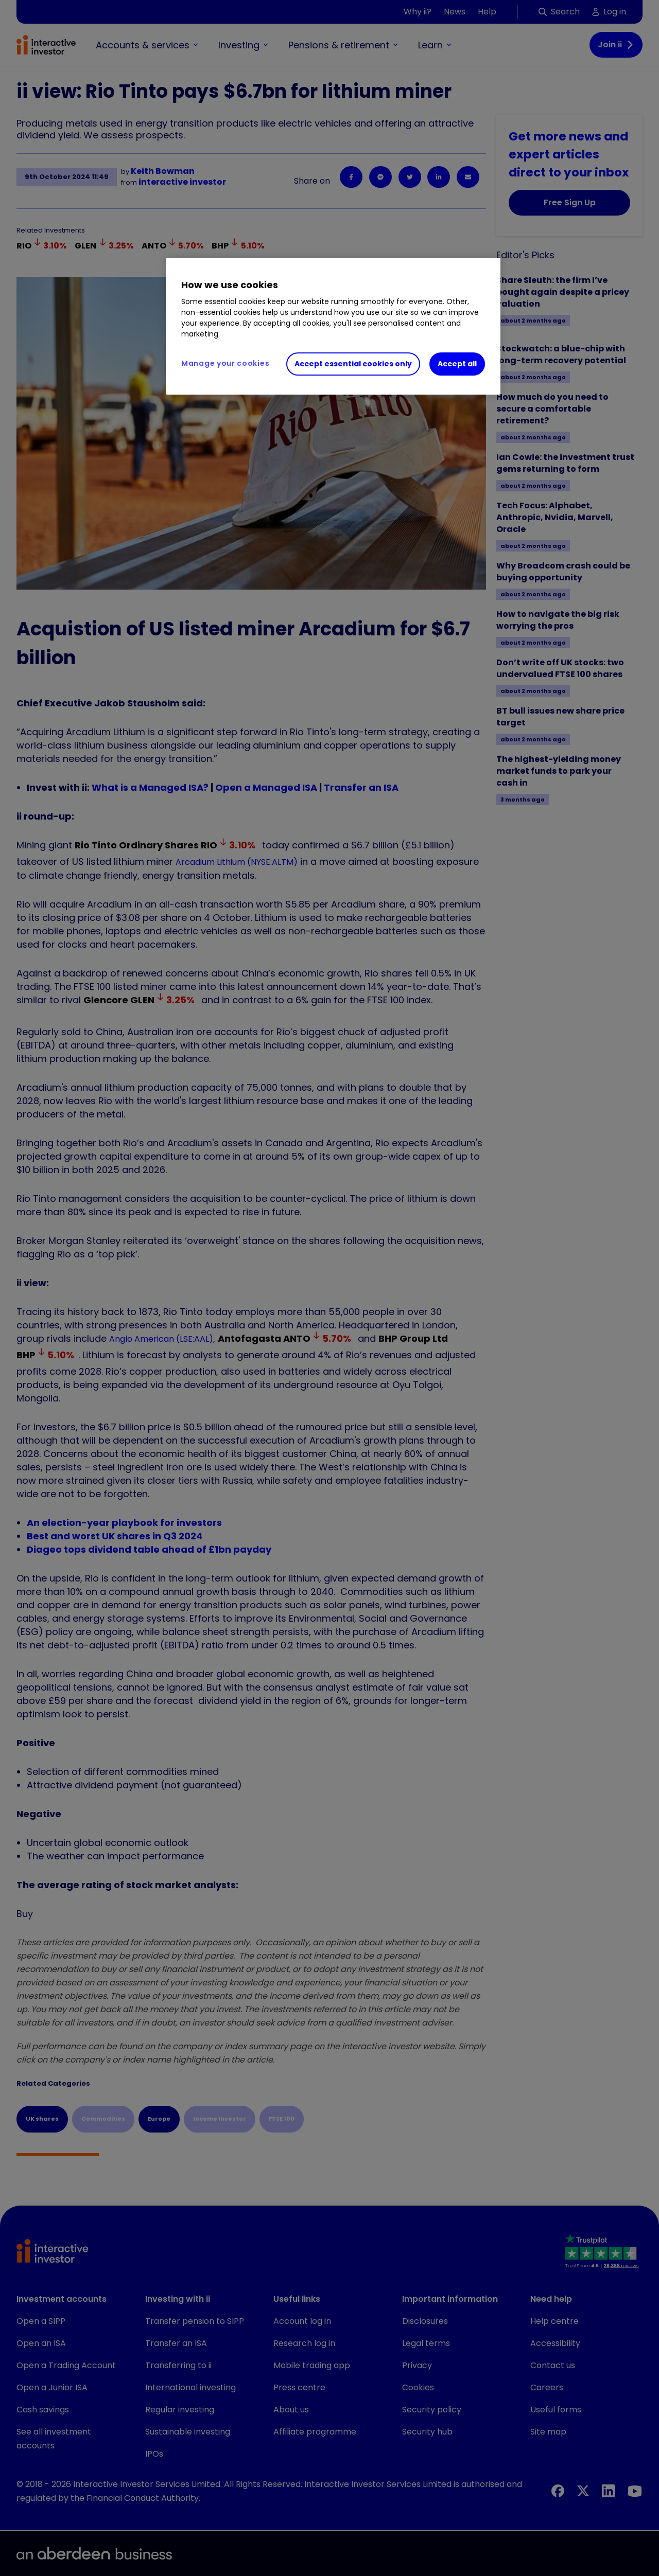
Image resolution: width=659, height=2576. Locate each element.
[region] (333, 326)
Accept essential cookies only (353, 364)
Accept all (457, 364)
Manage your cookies (225, 363)
